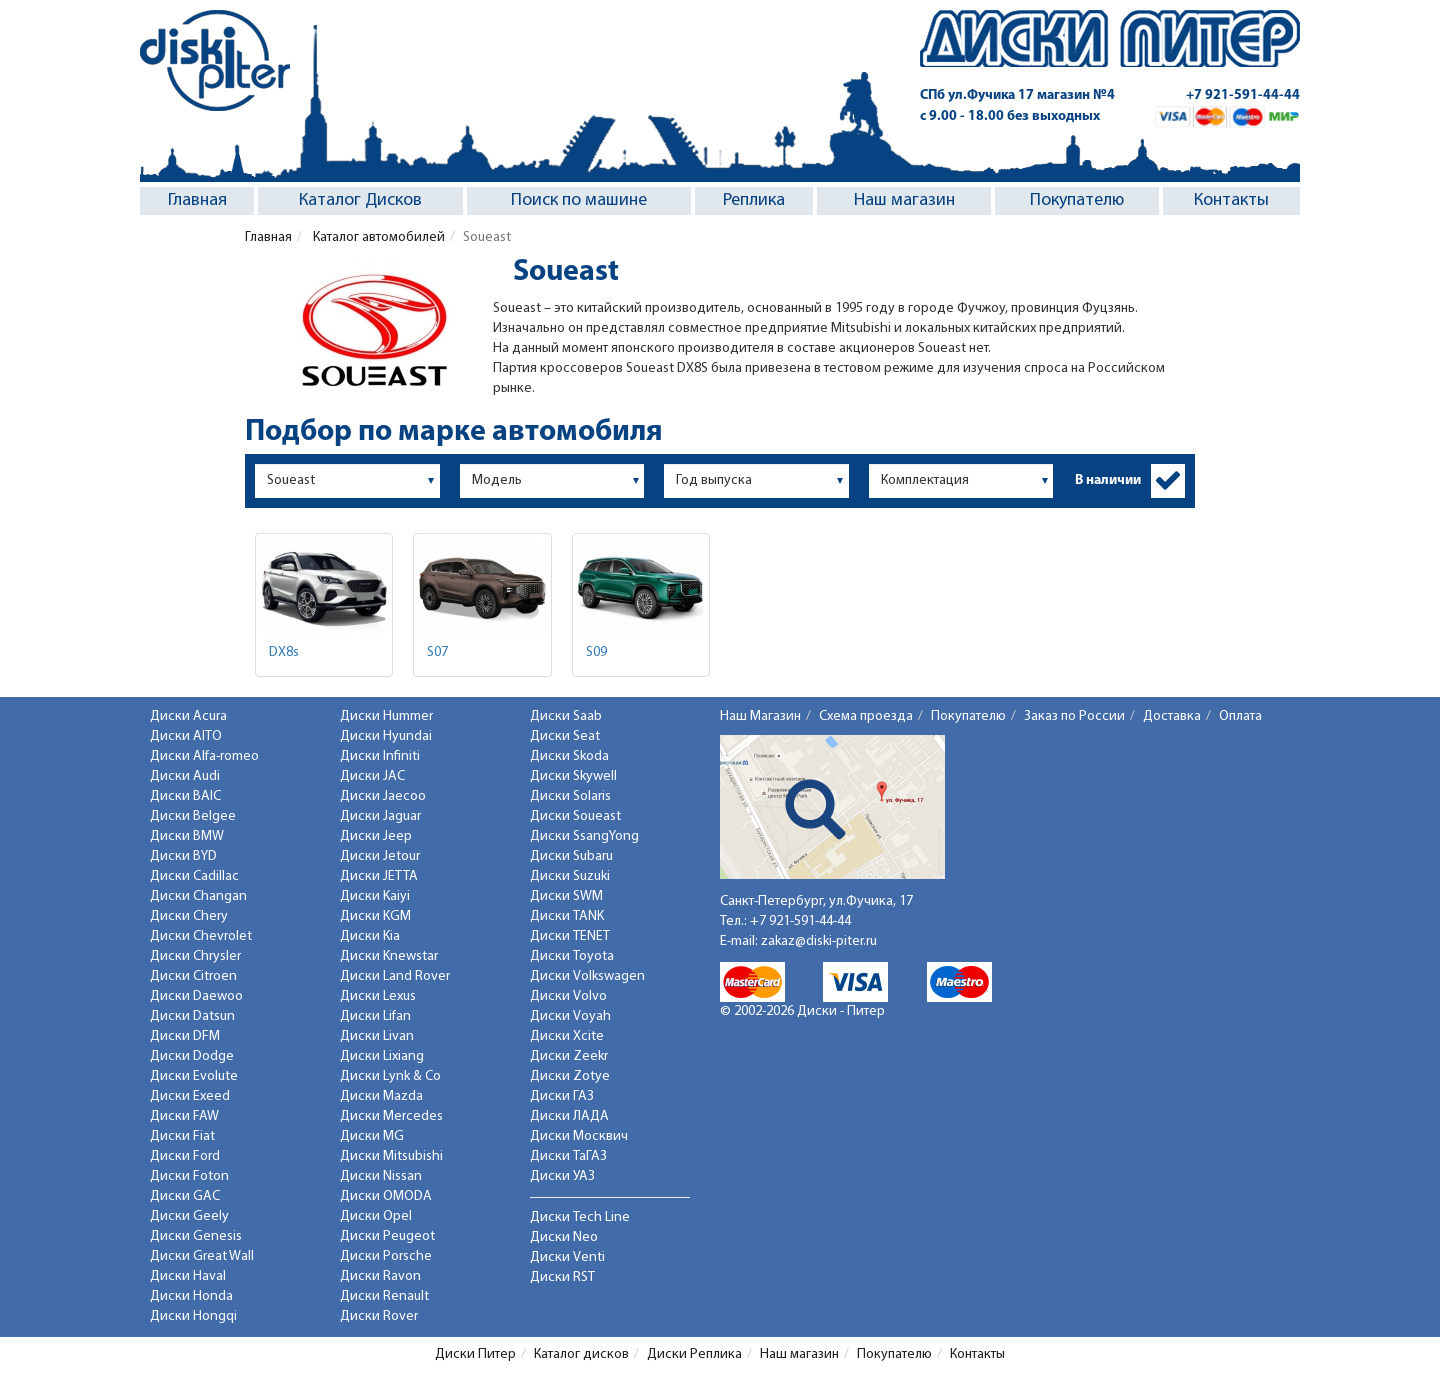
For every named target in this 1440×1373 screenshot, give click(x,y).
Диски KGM (375, 916)
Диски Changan (198, 896)
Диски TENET (570, 936)
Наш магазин (904, 200)
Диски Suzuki (570, 876)
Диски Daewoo (196, 996)
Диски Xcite (567, 1036)
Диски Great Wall (202, 1256)
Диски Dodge (192, 1056)
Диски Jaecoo (383, 796)
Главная (197, 200)
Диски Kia (370, 936)
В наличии (1108, 480)
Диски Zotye (570, 1076)
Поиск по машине (579, 200)
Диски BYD (183, 856)
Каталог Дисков (360, 200)
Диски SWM (566, 896)
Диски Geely (189, 1216)
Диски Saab (566, 716)
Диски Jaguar (380, 816)
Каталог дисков (581, 1354)
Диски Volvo (568, 996)
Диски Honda (191, 1296)
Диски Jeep (376, 836)
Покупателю (1077, 200)
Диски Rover (379, 1316)
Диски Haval (188, 1276)
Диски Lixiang (382, 1056)
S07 (437, 652)
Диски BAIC (185, 796)
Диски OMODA (386, 1196)
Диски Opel (376, 1216)
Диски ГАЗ (562, 1096)
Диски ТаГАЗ (568, 1156)
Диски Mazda (381, 1096)
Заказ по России (1074, 716)
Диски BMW (187, 836)
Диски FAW (184, 1116)
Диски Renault (384, 1296)
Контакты (1231, 200)
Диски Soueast (575, 816)
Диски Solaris (570, 796)
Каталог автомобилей (377, 237)
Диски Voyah (570, 1016)
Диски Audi (185, 776)
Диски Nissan (381, 1176)
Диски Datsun (192, 1016)
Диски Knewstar (389, 956)
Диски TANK (567, 916)
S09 (596, 652)
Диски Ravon (380, 1276)
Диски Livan (377, 1036)
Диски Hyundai (386, 736)
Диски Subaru (571, 856)
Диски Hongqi (193, 1316)
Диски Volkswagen (587, 976)
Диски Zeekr (569, 1056)
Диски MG (372, 1136)
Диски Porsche (386, 1256)
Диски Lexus (378, 996)
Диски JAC (372, 776)
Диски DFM (185, 1036)
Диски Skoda (569, 756)
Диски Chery (189, 916)
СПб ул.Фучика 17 (1017, 95)
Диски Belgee (193, 816)
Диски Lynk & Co (390, 1076)
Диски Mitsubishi (391, 1156)
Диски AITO (186, 736)
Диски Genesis (196, 1236)
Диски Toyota (572, 956)
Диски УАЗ (562, 1176)
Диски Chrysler (195, 956)
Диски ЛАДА (569, 1116)
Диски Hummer (386, 716)
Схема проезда (866, 716)
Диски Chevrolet (201, 936)
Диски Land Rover (395, 976)
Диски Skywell (573, 776)
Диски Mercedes (391, 1116)
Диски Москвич (579, 1136)
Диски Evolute (194, 1076)
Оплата (1240, 716)
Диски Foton (189, 1176)
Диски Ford (185, 1156)
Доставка (1172, 716)
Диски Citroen (193, 976)
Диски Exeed (190, 1096)
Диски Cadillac (194, 876)
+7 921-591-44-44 (1243, 95)
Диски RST (562, 1277)
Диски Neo (564, 1237)
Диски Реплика (694, 1354)
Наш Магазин (760, 716)
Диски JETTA (379, 876)
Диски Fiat (182, 1136)
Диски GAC (185, 1196)
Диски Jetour (380, 856)
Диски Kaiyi (375, 896)
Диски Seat (565, 736)
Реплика (754, 200)
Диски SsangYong (584, 836)
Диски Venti (567, 1257)
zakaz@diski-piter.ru (819, 941)
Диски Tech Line (580, 1217)
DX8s (284, 652)
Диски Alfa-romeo (204, 756)
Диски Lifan (375, 1016)
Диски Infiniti (380, 756)
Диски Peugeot (387, 1236)
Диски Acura (188, 716)
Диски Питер (475, 1354)
